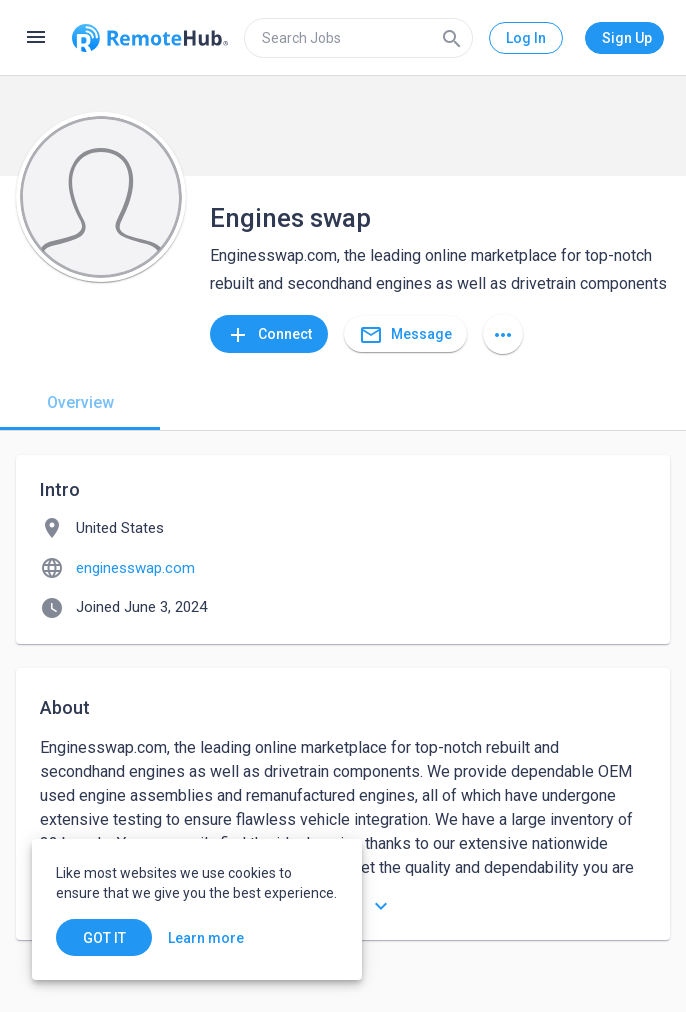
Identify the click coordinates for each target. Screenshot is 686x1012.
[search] (358, 38)
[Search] (452, 38)
